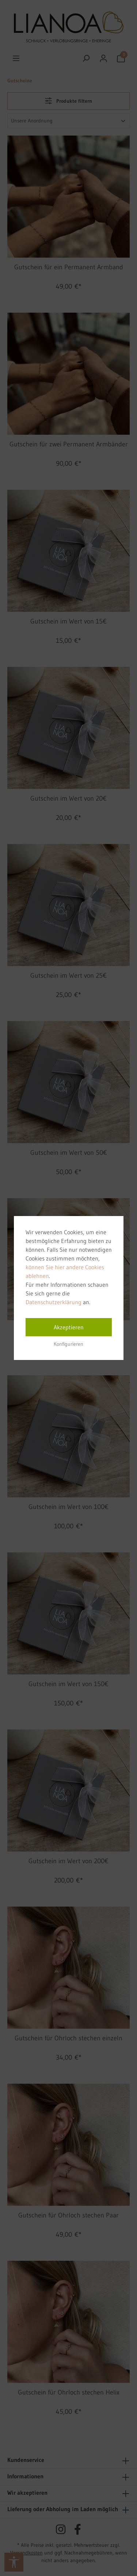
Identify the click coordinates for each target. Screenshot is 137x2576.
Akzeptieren (69, 1327)
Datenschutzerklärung (53, 1302)
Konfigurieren (68, 1344)
